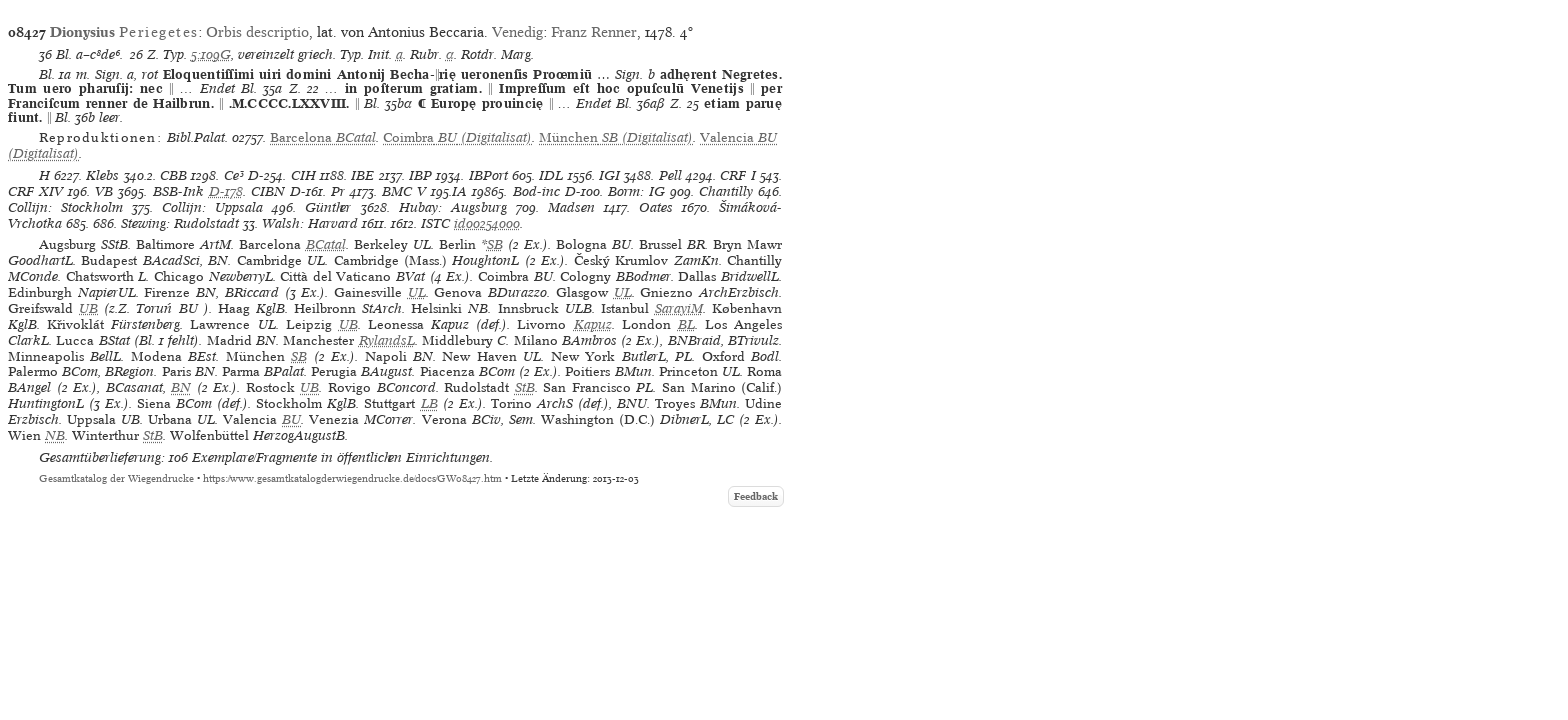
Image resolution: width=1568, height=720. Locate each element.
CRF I (737, 175)
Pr (338, 191)
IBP (420, 175)
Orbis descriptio (257, 32)
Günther (328, 207)
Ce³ (234, 175)
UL (417, 292)
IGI (609, 175)
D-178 (226, 191)
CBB (173, 175)
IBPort (488, 175)
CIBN (268, 191)
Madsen (571, 207)
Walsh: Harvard (310, 223)
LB (429, 403)
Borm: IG (636, 191)
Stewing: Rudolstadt (180, 223)
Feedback (756, 496)
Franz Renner (594, 32)
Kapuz (593, 324)
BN (181, 387)
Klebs (102, 175)
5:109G (211, 54)
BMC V (404, 191)
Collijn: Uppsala (212, 207)
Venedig (517, 32)
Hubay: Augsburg (453, 207)
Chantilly (726, 191)
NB (55, 435)
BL (686, 324)
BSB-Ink (178, 191)
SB (495, 244)
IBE (362, 175)
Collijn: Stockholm (65, 207)
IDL (551, 175)
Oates (656, 207)
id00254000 (487, 223)
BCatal (326, 244)
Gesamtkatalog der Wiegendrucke (116, 478)
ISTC (435, 223)
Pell (670, 175)
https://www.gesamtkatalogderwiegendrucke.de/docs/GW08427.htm (352, 478)
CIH (303, 175)
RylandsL (387, 340)
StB (525, 387)
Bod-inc (536, 191)
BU (291, 419)
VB (104, 191)
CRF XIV (35, 191)
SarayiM (679, 308)
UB (88, 308)
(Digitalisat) (457, 137)
